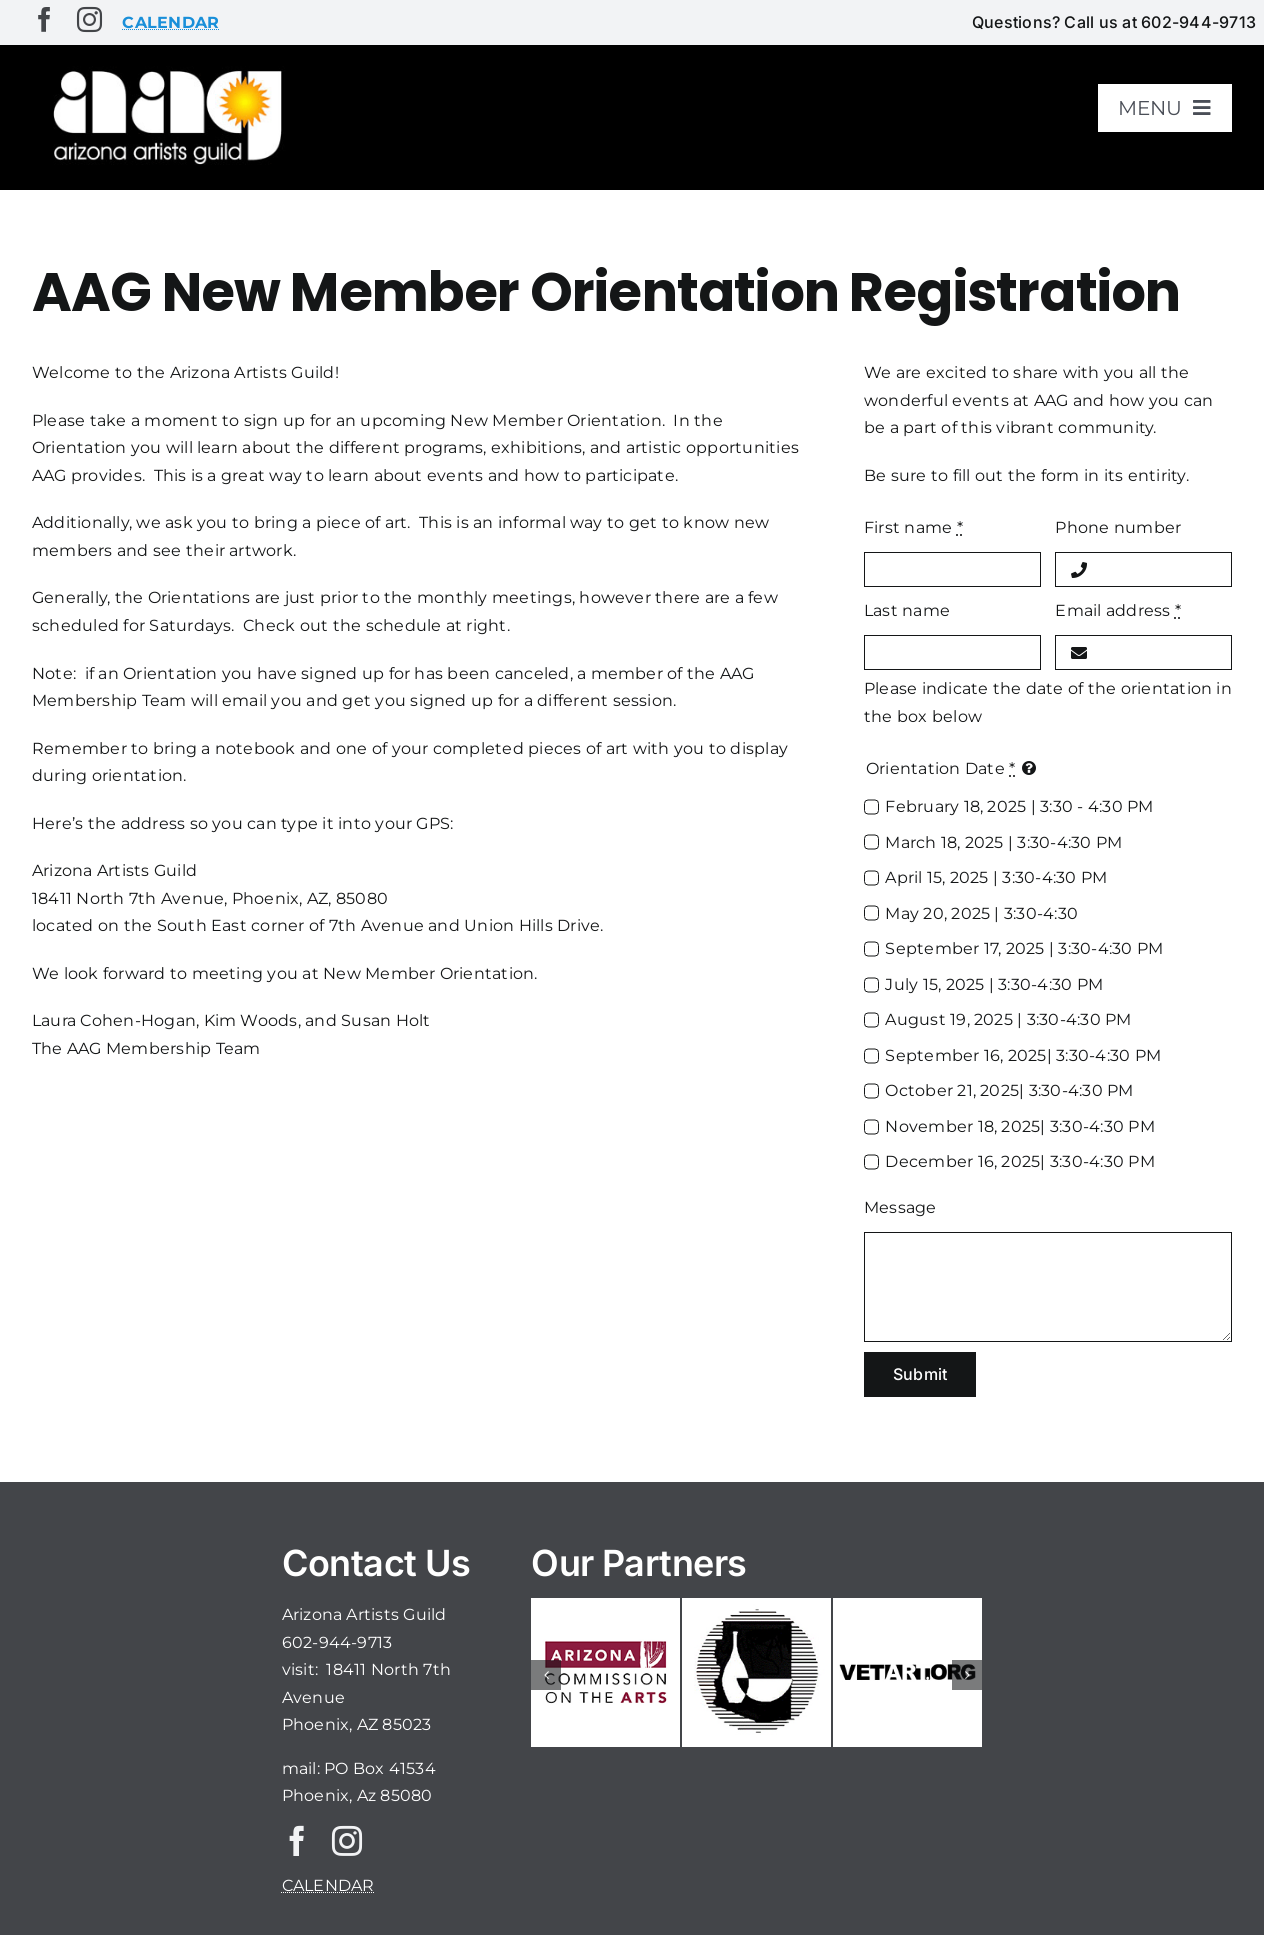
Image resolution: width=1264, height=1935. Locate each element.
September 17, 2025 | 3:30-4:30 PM (1024, 948)
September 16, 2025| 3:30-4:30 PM (1023, 1055)
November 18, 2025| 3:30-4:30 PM (1019, 1126)
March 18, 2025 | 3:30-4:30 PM (1003, 842)
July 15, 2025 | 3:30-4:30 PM (994, 984)
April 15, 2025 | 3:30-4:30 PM (996, 877)
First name (913, 527)
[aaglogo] (164, 71)
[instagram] (89, 19)
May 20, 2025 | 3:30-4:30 (981, 913)
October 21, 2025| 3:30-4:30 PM (1009, 1090)
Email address (1118, 610)
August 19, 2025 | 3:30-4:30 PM (1008, 1019)
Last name (907, 610)
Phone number (1118, 527)
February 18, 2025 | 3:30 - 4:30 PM (1019, 806)
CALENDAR (328, 1885)
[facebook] (44, 19)
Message (900, 1207)
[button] (546, 1675)
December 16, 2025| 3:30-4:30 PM (1019, 1161)
